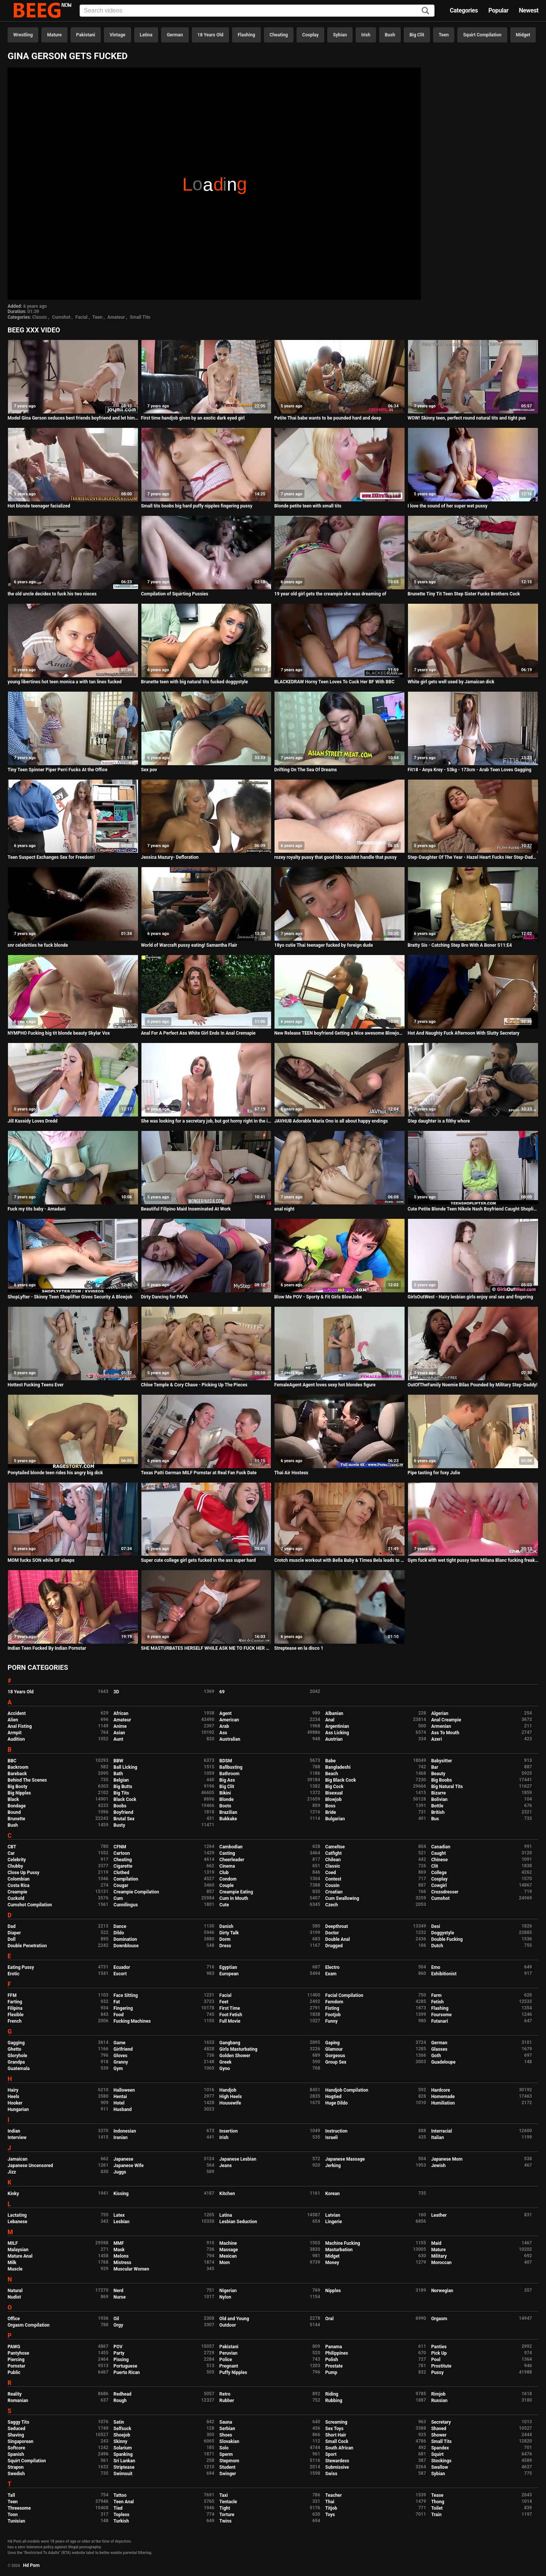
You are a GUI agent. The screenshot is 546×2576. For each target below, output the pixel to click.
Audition (16, 1739)
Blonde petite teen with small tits (307, 506)
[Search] (425, 11)
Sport (331, 2454)
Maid (436, 2243)
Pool (435, 2359)
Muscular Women (131, 2269)
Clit (434, 1866)
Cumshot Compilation (30, 1904)
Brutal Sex (123, 1818)
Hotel (118, 2103)
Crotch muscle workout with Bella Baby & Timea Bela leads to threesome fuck (339, 1560)
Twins (226, 2521)
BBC (12, 1760)
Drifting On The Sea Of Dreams (305, 769)
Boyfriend (123, 1812)
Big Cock (334, 1786)
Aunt (118, 1739)
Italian (437, 2137)
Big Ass (227, 1780)
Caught (438, 1853)
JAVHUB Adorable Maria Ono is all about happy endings (331, 1121)
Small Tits (140, 317)
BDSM (226, 1760)
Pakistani (85, 35)
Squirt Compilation (482, 35)
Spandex (440, 2448)
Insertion (229, 2131)
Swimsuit (122, 2473)
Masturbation (339, 2249)
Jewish (438, 2165)
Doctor (332, 1933)
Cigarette (122, 1866)
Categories (464, 10)
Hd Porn (31, 2565)
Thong (437, 2501)
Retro (225, 2394)
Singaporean (20, 2441)
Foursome (441, 2014)
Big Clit (417, 35)
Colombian (19, 1879)
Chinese (439, 1859)
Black (13, 1799)
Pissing (121, 2359)
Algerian (439, 1713)
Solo (224, 2448)
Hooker (15, 2103)
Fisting (332, 2008)
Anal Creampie (446, 1720)
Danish (227, 1926)
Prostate (334, 2366)
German (175, 35)
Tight (225, 2508)
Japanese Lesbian (238, 2159)
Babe (330, 1760)
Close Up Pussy (23, 1872)
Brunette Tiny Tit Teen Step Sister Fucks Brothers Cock (464, 594)
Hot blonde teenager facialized (39, 506)
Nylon (225, 2297)
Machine (228, 2243)
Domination (125, 1939)
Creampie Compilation (136, 1892)
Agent (226, 1713)
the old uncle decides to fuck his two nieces (52, 594)
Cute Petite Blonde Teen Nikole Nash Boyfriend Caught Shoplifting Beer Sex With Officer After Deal (473, 1209)
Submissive (337, 2467)
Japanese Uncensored (30, 2165)
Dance (119, 1926)
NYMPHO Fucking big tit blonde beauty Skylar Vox (59, 1033)
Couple (227, 1885)
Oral (329, 2318)
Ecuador (121, 1967)
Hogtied (333, 2096)
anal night (284, 1209)
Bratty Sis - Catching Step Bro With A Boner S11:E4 (460, 945)
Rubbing (333, 2400)
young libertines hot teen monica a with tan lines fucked (65, 681)
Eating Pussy (21, 1967)
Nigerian (228, 2290)
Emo (435, 1967)
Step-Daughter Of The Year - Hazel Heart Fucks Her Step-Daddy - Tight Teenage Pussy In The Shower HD (473, 857)
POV (117, 2346)
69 (222, 1691)
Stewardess (337, 2460)
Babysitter (441, 1760)
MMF (118, 2243)
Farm (436, 1995)
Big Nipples (19, 1793)
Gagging (16, 2042)
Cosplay (310, 35)
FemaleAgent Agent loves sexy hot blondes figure (324, 1384)
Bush (390, 35)
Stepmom (229, 2460)
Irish (365, 35)
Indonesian (124, 2131)
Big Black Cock (340, 1780)
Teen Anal (123, 2501)
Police (226, 2359)
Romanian (18, 2400)
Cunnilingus (125, 1904)
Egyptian (228, 1967)
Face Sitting (125, 1995)
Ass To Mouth (445, 1732)
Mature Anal (20, 2256)
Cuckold (16, 1898)
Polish (331, 2359)
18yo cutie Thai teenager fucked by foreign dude (323, 945)
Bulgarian (335, 1818)
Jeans (226, 2165)
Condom (228, 1879)
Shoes (226, 2435)
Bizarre (438, 1793)
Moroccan (441, 2262)
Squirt (437, 2454)
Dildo (118, 1933)
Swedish (16, 2473)
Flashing (246, 35)
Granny (120, 2062)
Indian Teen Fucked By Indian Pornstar (47, 1648)
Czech (331, 1904)
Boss (330, 1806)
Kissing (121, 2193)
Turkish (121, 2521)
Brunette (16, 1818)
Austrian (334, 1739)
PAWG (14, 2346)
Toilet (436, 2508)
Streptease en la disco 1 (298, 1648)
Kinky (13, 2193)
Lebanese (17, 2221)
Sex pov (149, 769)
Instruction (336, 2131)
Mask (119, 2249)
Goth (436, 2055)
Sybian (340, 35)
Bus (435, 1818)
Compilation (125, 1879)
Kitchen (227, 2193)
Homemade (443, 2096)
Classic (39, 317)
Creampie (17, 1892)
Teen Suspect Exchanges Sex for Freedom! (51, 857)
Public (14, 2372)
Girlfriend (123, 2049)
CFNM (119, 1846)
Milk (12, 2262)
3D (116, 1691)
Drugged (334, 1945)
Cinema (227, 1866)
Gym (118, 2068)
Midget (523, 35)
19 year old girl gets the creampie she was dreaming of (330, 594)
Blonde (227, 1799)
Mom (225, 2262)
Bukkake (228, 1818)
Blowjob (333, 1799)
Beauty (438, 1773)
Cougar (120, 1885)
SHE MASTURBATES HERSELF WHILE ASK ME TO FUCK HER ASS (206, 1648)
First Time (230, 2008)
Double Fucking (447, 1939)
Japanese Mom (447, 2159)
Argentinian (337, 1726)
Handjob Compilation (346, 2090)
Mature (54, 35)
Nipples (333, 2290)
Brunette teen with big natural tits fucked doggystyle (194, 681)
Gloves (120, 2055)
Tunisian (16, 2521)
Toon (13, 2514)
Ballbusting (231, 1767)
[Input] (257, 11)
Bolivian (439, 1799)
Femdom (334, 2001)
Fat (116, 2001)
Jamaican (18, 2159)
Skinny (120, 2441)
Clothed (121, 1872)
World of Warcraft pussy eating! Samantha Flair (189, 945)
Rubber (227, 2400)
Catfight (333, 1853)
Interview (17, 2137)
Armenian (441, 1726)
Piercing (16, 2359)
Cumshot (61, 317)
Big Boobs (441, 1780)
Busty (119, 1825)
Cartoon (121, 1853)
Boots (225, 1806)
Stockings (441, 2460)
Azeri (436, 1739)
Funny (331, 2021)
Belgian (121, 1780)
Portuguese (125, 2366)
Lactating (17, 2215)
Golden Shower (235, 2055)
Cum (118, 1898)
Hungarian (18, 2109)
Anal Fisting (20, 1726)
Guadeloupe (443, 2062)
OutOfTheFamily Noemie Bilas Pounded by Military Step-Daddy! (472, 1384)
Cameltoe (335, 1846)
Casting (227, 1853)
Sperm (226, 2454)
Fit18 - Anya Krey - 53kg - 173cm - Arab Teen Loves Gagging (469, 769)
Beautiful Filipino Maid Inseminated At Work (186, 1209)
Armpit (15, 1732)
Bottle (437, 1806)
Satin (118, 2422)
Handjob (228, 2090)
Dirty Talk (229, 1933)
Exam (331, 1973)
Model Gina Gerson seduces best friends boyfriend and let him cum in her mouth (73, 418)
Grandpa (16, 2062)
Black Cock (124, 1799)
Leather (439, 2215)
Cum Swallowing (342, 1898)
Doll (12, 1939)
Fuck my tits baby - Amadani (37, 1209)
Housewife (230, 2103)
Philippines (336, 2353)
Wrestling (23, 35)
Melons (121, 2256)
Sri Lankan (124, 2460)
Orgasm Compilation (29, 2325)
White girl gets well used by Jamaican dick (451, 681)
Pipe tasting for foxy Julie (434, 1472)
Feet (224, 2001)
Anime (120, 1726)
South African (339, 2448)
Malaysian (18, 2249)
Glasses (439, 2049)
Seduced (16, 2428)
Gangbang (230, 2042)
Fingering (123, 2008)
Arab (224, 1726)
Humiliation (443, 2103)
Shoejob (121, 2435)
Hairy (13, 2090)
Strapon (16, 2467)
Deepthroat (336, 1926)
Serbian (227, 2428)
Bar (434, 1767)
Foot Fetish (231, 2014)
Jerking (333, 2165)
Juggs (119, 2172)
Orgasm (439, 2318)
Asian (119, 1732)
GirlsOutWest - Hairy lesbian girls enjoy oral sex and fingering (470, 1297)
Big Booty (17, 1786)
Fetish (437, 2001)
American (229, 1720)
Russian (439, 2400)
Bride (330, 1812)
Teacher (333, 2495)
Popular (498, 10)
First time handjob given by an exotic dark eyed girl (193, 418)
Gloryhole (17, 2055)
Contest (333, 1879)
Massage (229, 2249)
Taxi (224, 2495)
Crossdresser (444, 1892)
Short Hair (335, 2435)
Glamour (334, 2049)
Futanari (439, 2021)
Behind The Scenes (27, 1780)
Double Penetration (27, 1945)
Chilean (333, 1859)
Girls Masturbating (238, 2049)
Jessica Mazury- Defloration (170, 857)
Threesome (19, 2508)
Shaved (438, 2428)
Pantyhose (18, 2353)
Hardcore (440, 2090)
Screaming (336, 2422)
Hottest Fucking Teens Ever (36, 1384)
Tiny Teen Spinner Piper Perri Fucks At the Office (57, 769)
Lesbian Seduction (238, 2221)
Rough (120, 2400)
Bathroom (230, 1773)
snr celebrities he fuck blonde (38, 945)
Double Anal (337, 1939)
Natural (15, 2290)
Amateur (116, 317)
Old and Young (234, 2318)
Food (118, 2014)
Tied (117, 2508)
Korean (332, 2193)
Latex (119, 2215)
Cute (224, 1904)
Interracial (441, 2131)
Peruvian (229, 2353)
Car (11, 1853)
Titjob (331, 2508)
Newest (528, 10)
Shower (439, 2435)
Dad (12, 1926)
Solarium (122, 2448)
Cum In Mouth (234, 1898)
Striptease (123, 2467)
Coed (330, 1872)
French (15, 2021)
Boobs (119, 1806)
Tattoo (120, 2495)
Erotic (13, 1973)
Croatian (334, 1892)
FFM (12, 1995)
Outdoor (228, 2325)
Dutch (437, 1945)
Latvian (332, 2215)
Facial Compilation (344, 1995)
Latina (146, 35)
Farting (15, 2001)
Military (439, 2256)
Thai (329, 2501)
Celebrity (17, 1859)
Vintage (118, 35)
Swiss (331, 2473)
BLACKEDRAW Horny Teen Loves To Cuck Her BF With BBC (334, 681)
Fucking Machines (132, 2021)
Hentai (120, 2096)
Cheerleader (232, 1859)
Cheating (279, 35)
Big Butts (122, 1786)
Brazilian (228, 1812)
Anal (329, 1720)
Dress (225, 1945)
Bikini (225, 1793)
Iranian (120, 2137)
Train (436, 2514)
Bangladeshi (338, 1767)
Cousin (332, 1885)
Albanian (334, 1713)
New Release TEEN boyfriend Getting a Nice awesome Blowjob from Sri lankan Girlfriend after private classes (339, 1033)
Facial (81, 317)
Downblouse (125, 1945)
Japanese (123, 2159)
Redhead (122, 2394)
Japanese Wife (128, 2165)
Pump (331, 2372)
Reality (15, 2394)
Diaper (14, 1933)
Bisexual (334, 1793)
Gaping (332, 2042)
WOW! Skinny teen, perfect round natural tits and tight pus (467, 418)
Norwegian (442, 2290)
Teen (444, 35)
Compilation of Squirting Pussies (174, 594)
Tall (11, 2495)
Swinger (228, 2473)
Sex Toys (334, 2428)
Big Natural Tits (447, 1786)
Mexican (228, 2256)
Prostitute (441, 2366)
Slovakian (229, 2441)
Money (332, 2262)
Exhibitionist (444, 1973)
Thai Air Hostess (291, 1472)
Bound (14, 1812)
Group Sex (336, 2062)
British (437, 1812)
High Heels (231, 2096)
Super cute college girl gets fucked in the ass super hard (198, 1560)
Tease (437, 2495)
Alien (13, 1720)
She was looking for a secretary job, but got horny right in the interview (206, 1121)
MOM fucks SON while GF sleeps (41, 1560)
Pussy (437, 2372)
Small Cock (336, 2441)
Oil (116, 2318)
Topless (121, 2514)
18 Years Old (210, 35)
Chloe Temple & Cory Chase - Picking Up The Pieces (194, 1384)
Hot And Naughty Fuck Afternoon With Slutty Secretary (463, 1033)
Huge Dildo (336, 2103)
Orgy (118, 2325)
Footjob (333, 2014)
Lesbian (121, 2221)
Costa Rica (19, 1885)
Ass (223, 1732)
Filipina (15, 2008)
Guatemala (19, 2068)
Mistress (122, 2262)
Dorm (225, 1939)
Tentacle (228, 2501)
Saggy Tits (18, 2422)
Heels (13, 2096)
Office (14, 2318)
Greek (226, 2062)
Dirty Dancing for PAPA (164, 1297)
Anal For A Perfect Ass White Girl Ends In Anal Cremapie (198, 1033)
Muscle (15, 2269)
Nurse (119, 2297)
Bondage (17, 1806)
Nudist (14, 2297)
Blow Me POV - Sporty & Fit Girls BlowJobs (318, 1297)
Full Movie (230, 2021)
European (229, 1973)
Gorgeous (335, 2055)
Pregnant (229, 2366)
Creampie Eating (236, 1892)
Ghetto (14, 2049)
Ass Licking (337, 1732)
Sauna (226, 2422)
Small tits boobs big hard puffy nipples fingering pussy (197, 506)
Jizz (12, 2172)
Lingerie (333, 2221)
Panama (333, 2346)
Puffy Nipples (233, 2372)
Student (227, 2467)
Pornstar (16, 2366)
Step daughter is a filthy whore (439, 1121)
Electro (332, 1967)
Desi (435, 1926)
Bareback (17, 1773)
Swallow (439, 2467)
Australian (230, 1739)
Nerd (118, 2290)
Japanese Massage (345, 2159)
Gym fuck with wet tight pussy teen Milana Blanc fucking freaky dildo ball (473, 1560)
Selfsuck (122, 2428)
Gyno (225, 2068)
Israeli (331, 2137)
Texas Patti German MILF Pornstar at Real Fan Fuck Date (199, 1472)
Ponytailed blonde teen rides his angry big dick (55, 1472)
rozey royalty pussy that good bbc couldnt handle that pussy (335, 857)
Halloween (124, 2090)
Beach (331, 1773)
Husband (122, 2109)
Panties (439, 2346)
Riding (331, 2394)
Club (224, 1872)
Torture (227, 2514)
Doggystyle (442, 1933)
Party (118, 2353)
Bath (118, 1773)
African (120, 1713)
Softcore (16, 2448)
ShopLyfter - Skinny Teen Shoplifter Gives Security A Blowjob (70, 1297)
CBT (12, 1846)
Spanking (122, 2454)
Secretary (441, 2422)
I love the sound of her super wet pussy (447, 506)
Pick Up (439, 2353)
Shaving (16, 2435)
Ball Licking (125, 1767)
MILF (13, 2243)
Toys (330, 2514)
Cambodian (231, 1846)
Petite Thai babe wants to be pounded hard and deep (327, 418)
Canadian (440, 1846)
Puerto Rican (126, 2372)
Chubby (15, 1866)
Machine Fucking (342, 2243)
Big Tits (121, 1793)
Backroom (18, 1767)
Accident (17, 1713)
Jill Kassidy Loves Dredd (32, 1121)
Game (119, 2042)
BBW (118, 1760)
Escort (120, 1973)
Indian (14, 2131)
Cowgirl (439, 1885)
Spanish (16, 2454)
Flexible (16, 2014)
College (439, 1872)
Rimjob (438, 2394)
